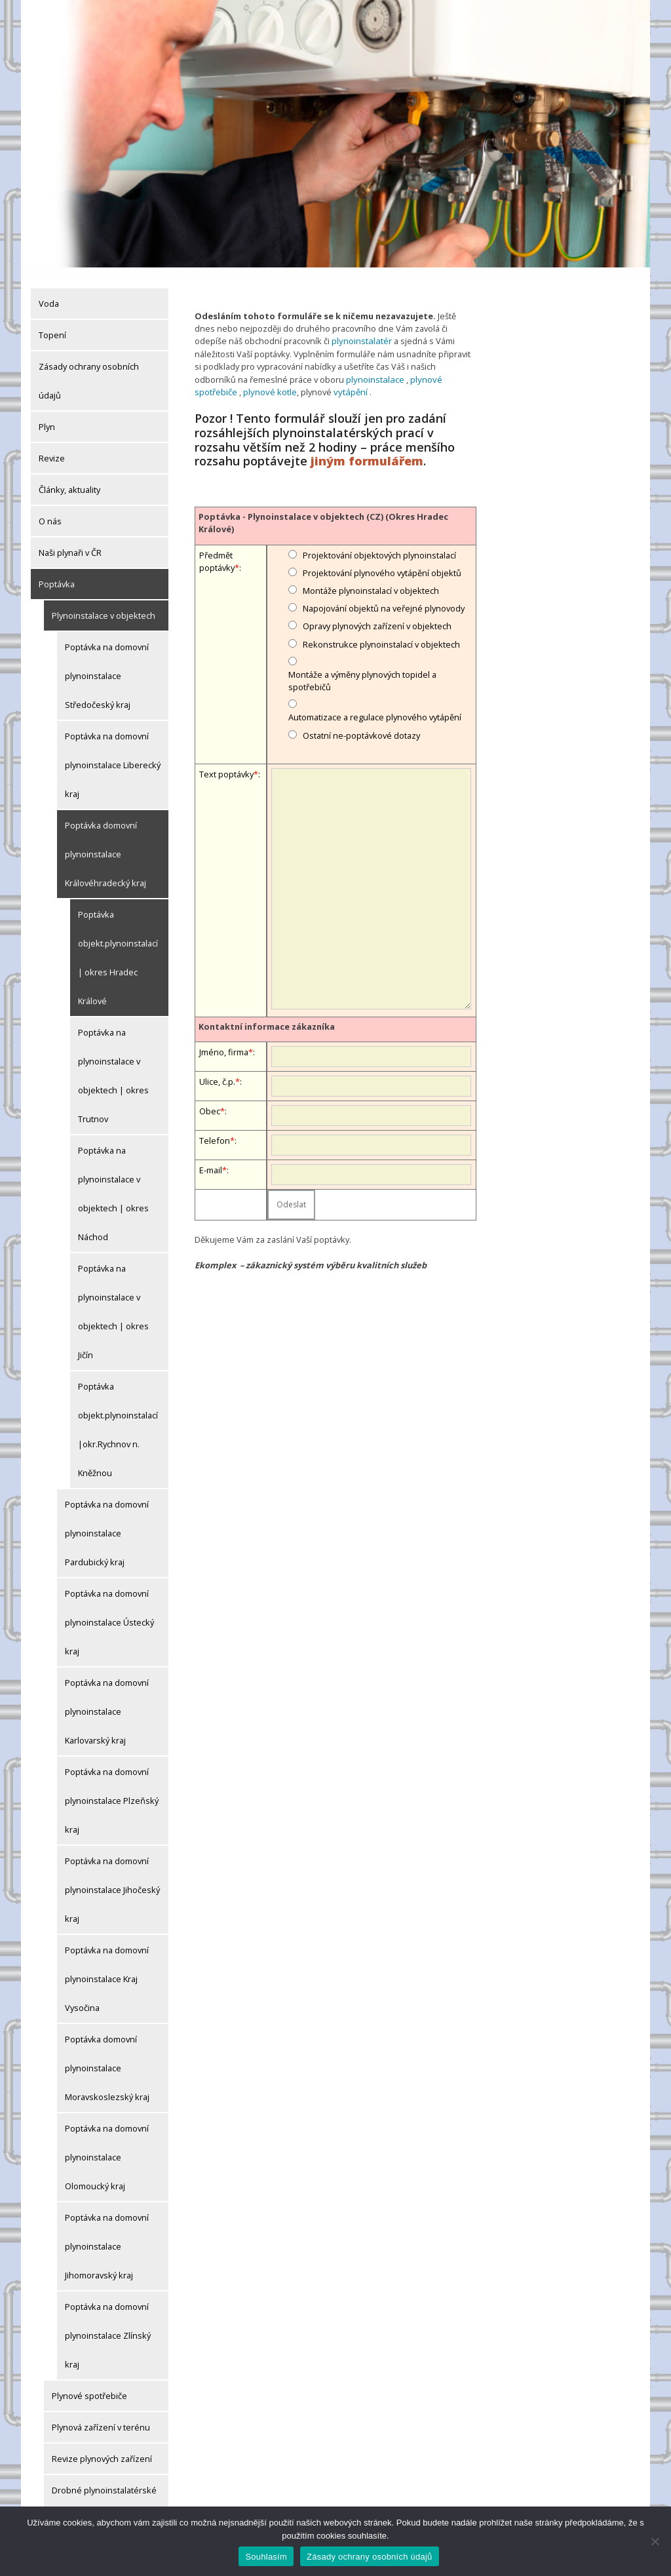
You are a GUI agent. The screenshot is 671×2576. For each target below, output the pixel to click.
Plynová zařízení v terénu (101, 2416)
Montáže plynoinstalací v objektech (371, 578)
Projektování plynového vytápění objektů (382, 560)
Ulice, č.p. (217, 1069)
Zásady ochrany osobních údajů (89, 369)
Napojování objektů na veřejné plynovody (384, 596)
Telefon (214, 1128)
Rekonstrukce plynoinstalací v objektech (381, 632)
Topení (52, 324)
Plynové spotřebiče (89, 2385)
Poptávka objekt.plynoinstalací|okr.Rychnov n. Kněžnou (118, 1418)
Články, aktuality (69, 478)
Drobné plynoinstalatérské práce (104, 2493)
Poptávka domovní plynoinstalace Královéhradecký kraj (105, 843)
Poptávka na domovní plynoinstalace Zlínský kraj (108, 2324)
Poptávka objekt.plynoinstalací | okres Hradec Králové (118, 946)
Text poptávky (226, 762)
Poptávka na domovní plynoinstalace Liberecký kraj (113, 754)
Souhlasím (266, 2557)
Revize (52, 447)
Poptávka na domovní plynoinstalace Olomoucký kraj (107, 2146)
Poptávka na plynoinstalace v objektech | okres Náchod (113, 1182)
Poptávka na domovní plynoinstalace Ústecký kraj (109, 1611)
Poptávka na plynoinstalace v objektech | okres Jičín (113, 1300)
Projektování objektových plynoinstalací (379, 543)
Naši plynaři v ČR (70, 541)
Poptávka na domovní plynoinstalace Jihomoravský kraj (107, 2235)
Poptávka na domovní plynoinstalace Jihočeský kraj (112, 1878)
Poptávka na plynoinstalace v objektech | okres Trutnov (113, 1064)
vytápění (348, 380)
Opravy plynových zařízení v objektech (377, 613)
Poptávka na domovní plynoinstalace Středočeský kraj (107, 664)
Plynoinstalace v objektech (103, 604)
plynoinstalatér (361, 330)
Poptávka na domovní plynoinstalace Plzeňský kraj (112, 1789)
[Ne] (654, 2541)
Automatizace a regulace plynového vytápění (374, 705)
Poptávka (57, 573)
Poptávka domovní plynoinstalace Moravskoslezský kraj (107, 2057)
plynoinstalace (374, 368)
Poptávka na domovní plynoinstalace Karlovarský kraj (107, 1700)
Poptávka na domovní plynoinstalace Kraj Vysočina (107, 1967)
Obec (209, 1098)
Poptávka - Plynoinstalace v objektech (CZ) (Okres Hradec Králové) (323, 510)
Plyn (47, 415)
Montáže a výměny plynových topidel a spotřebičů (362, 668)
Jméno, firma (223, 1039)
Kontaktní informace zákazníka (267, 1014)
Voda (49, 292)
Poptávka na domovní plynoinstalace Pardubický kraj (107, 1522)
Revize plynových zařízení (102, 2447)
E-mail (210, 1157)
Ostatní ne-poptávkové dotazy (361, 723)
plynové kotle (269, 380)
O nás (50, 510)
